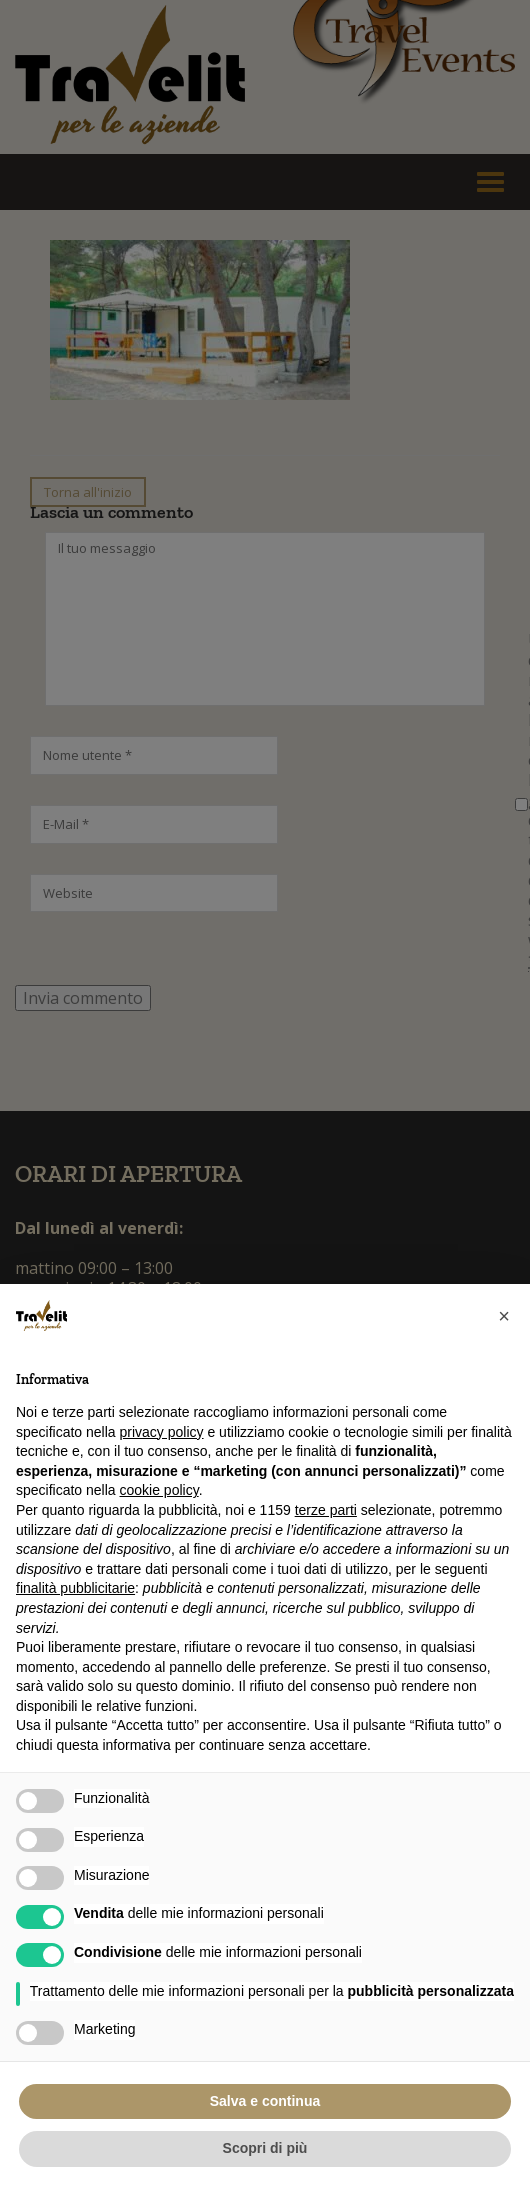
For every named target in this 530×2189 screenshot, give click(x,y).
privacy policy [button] (162, 1432)
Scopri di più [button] (265, 2148)
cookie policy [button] (159, 1490)
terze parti (326, 1510)
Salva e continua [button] (265, 2101)
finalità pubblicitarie (75, 1588)
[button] (504, 1316)
